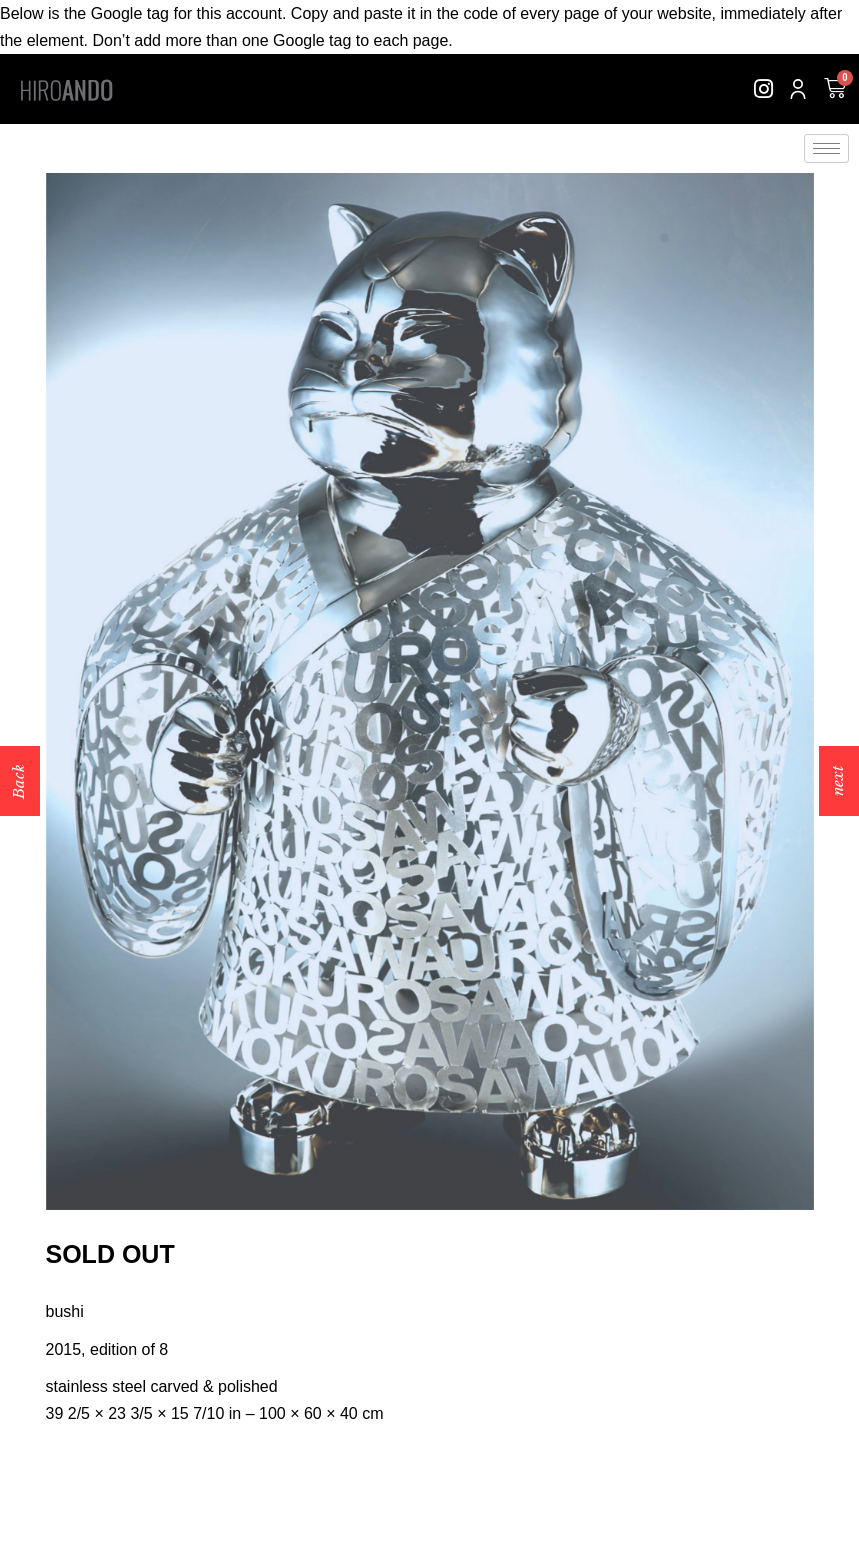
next (837, 781)
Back (18, 780)
